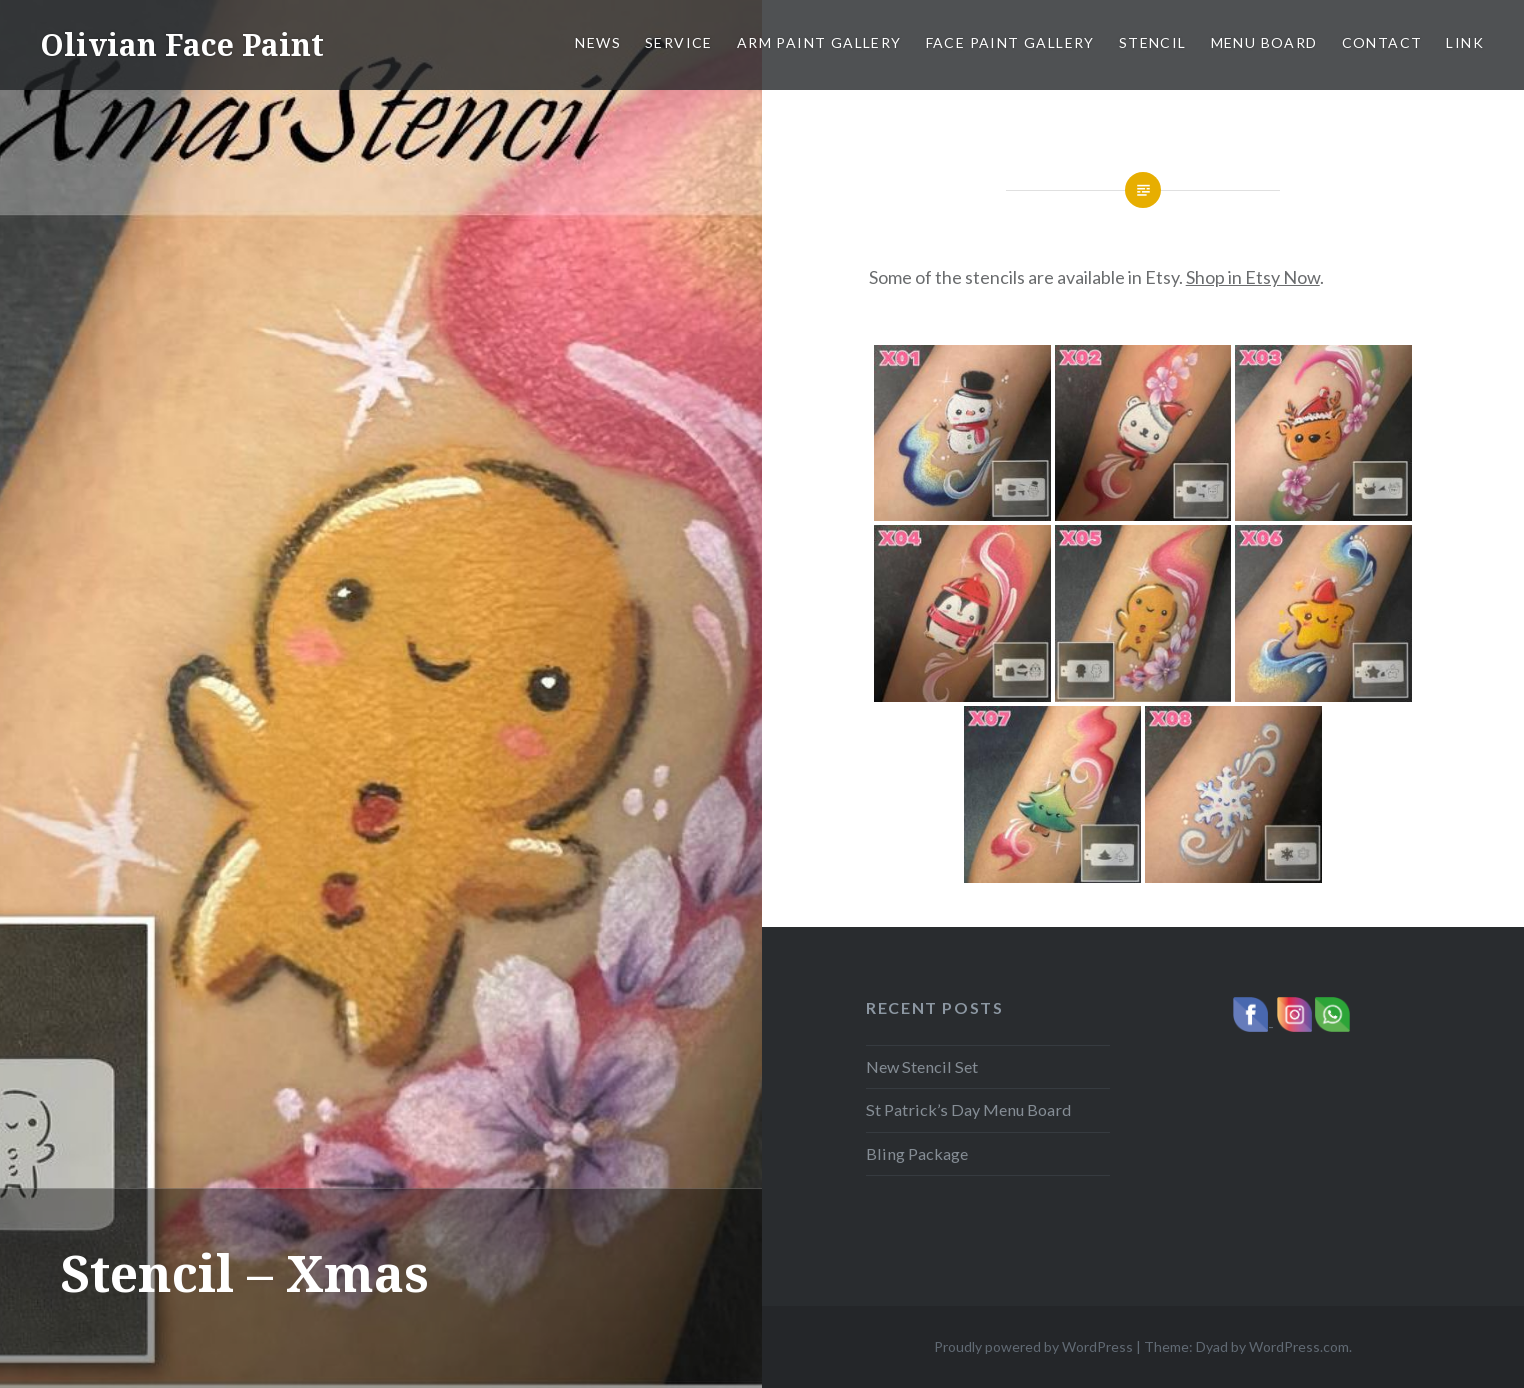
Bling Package (917, 1153)
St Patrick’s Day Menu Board (968, 1109)
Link (1465, 42)
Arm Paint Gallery (819, 42)
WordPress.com (1299, 1346)
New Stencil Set (922, 1066)
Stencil (1153, 42)
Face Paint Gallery (1010, 42)
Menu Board (1264, 42)
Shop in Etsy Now (1253, 277)
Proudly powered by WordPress (1033, 1346)
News (598, 42)
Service (679, 42)
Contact (1382, 42)
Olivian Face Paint (182, 44)
